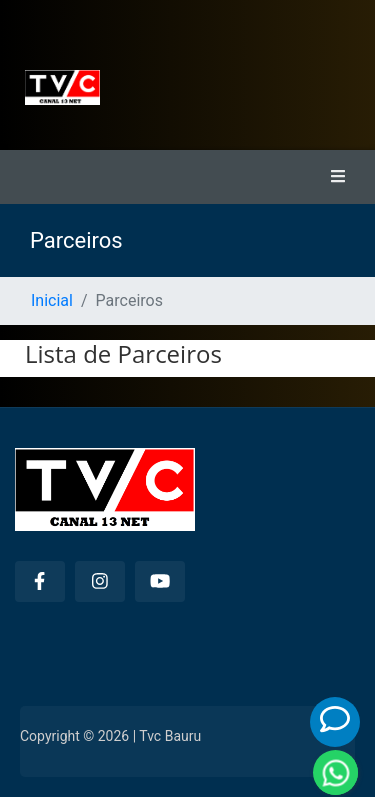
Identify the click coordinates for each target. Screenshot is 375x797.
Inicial (52, 300)
